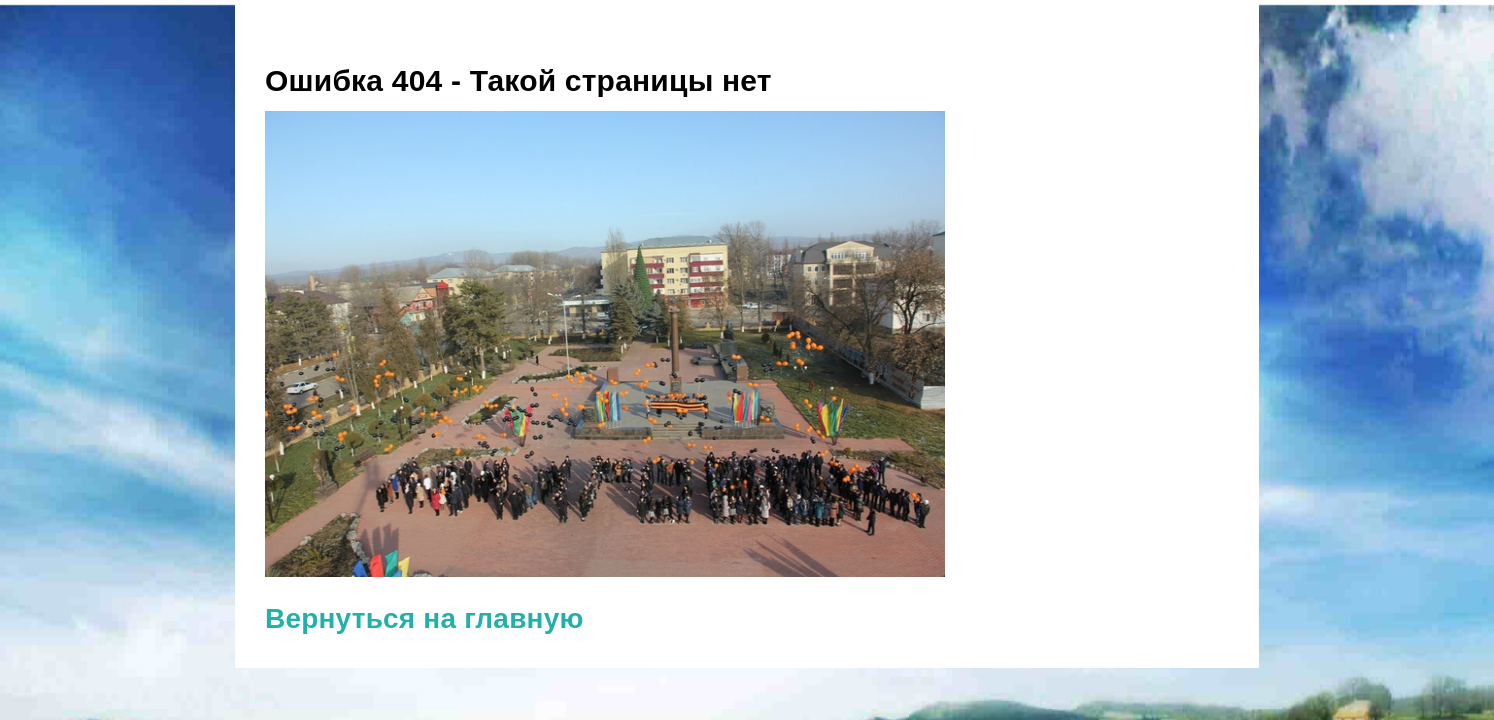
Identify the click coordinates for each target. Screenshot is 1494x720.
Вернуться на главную (424, 618)
